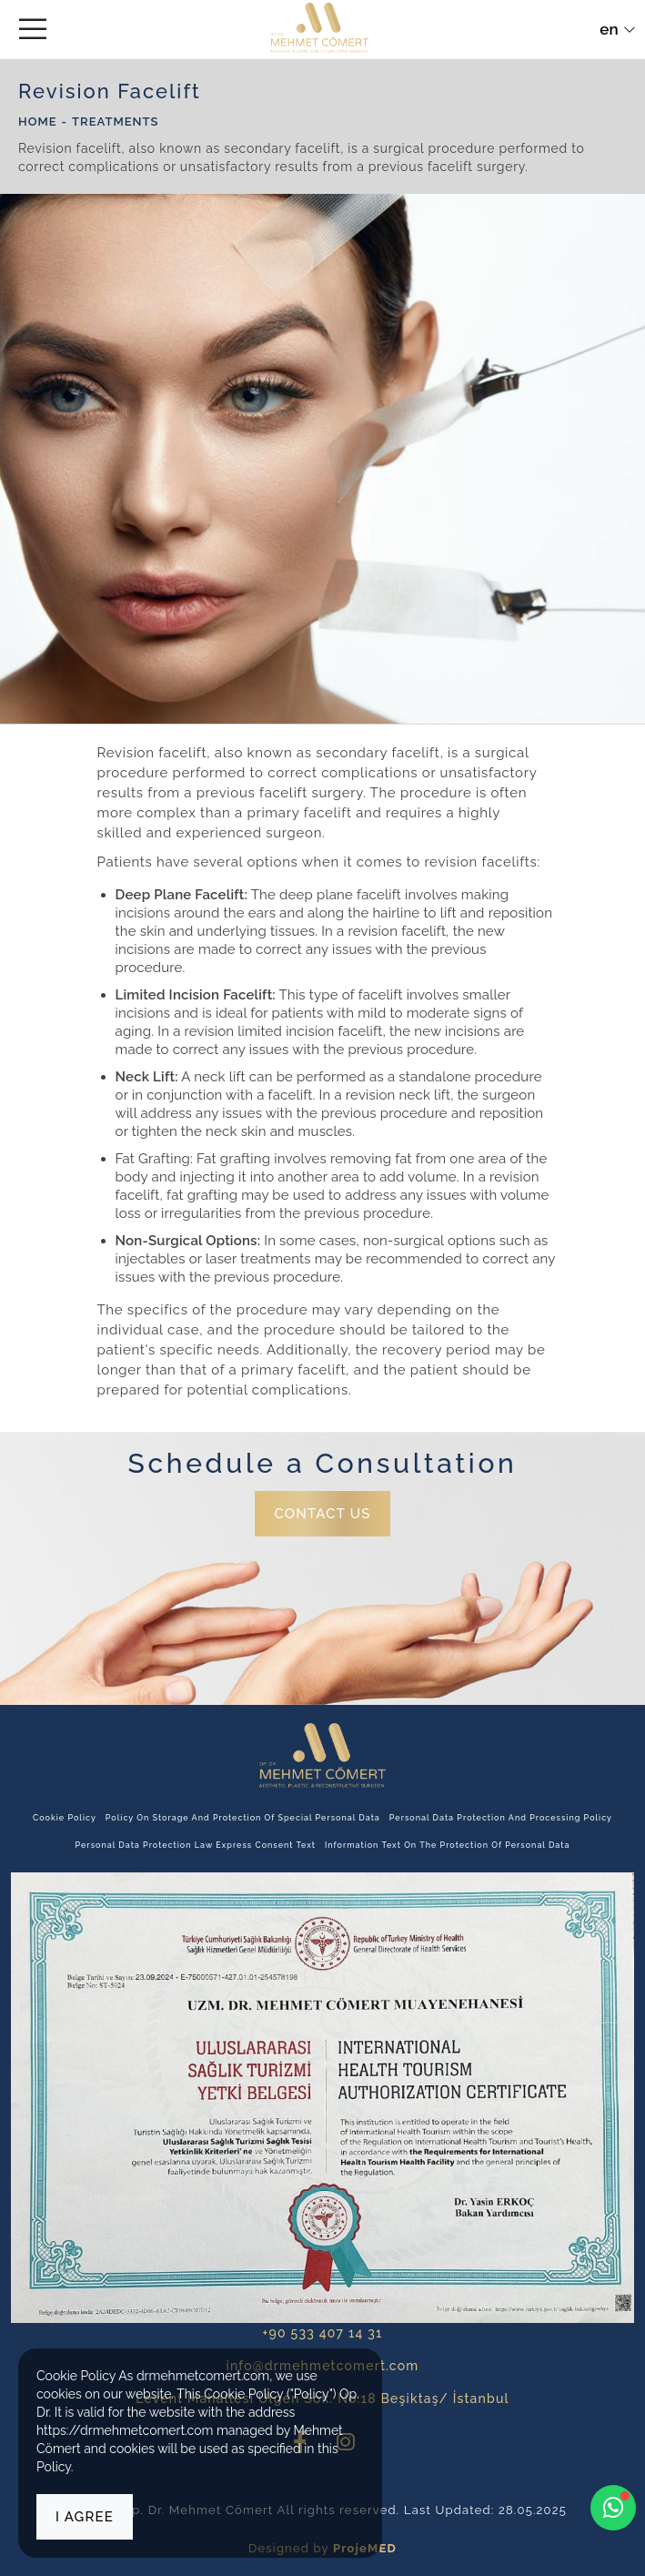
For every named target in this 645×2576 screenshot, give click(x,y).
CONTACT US (322, 1514)
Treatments (115, 121)
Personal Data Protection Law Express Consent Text (196, 1845)
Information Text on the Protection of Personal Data (447, 1845)
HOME (37, 121)
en (617, 29)
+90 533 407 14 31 (323, 2333)
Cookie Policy (64, 1817)
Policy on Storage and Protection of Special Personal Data (243, 1817)
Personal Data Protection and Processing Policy (500, 1817)
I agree (84, 2517)
